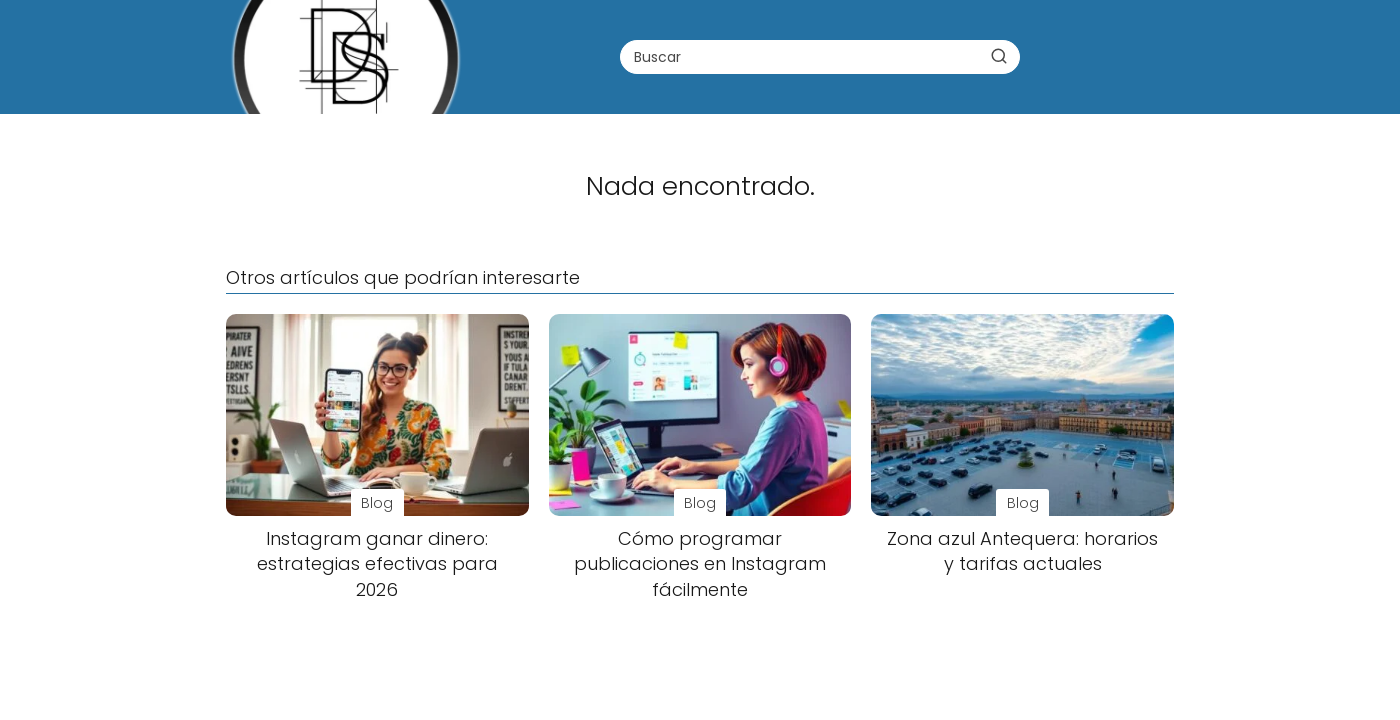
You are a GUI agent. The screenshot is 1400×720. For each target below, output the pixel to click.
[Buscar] (999, 56)
